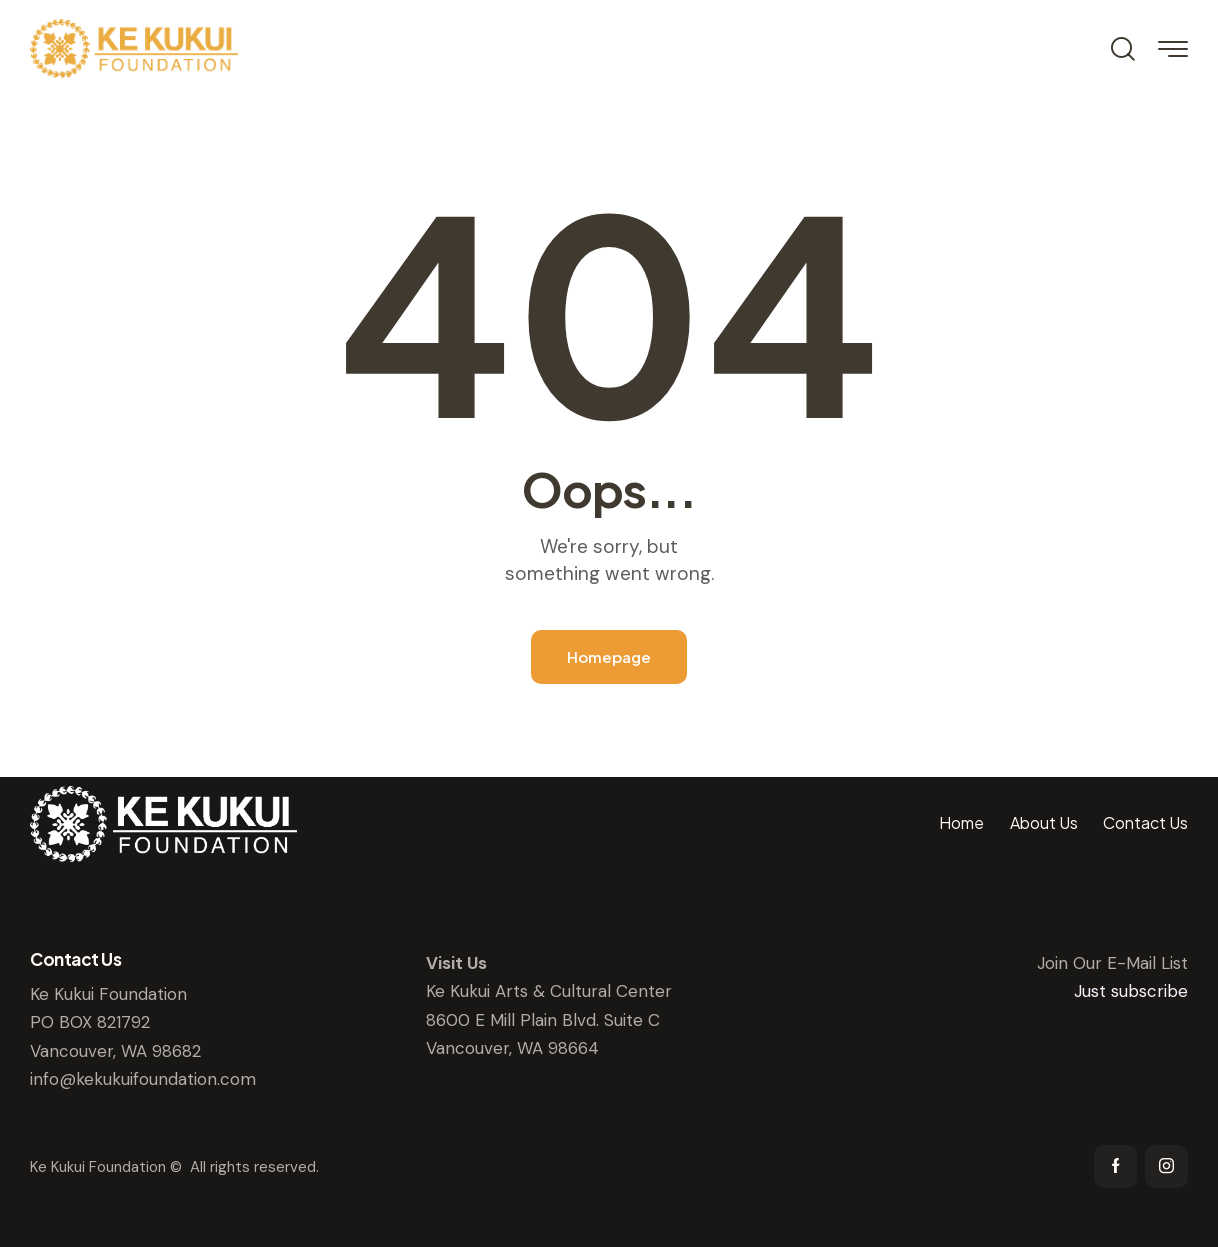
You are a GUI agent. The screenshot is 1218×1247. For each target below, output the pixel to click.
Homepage (609, 656)
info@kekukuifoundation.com (143, 1079)
